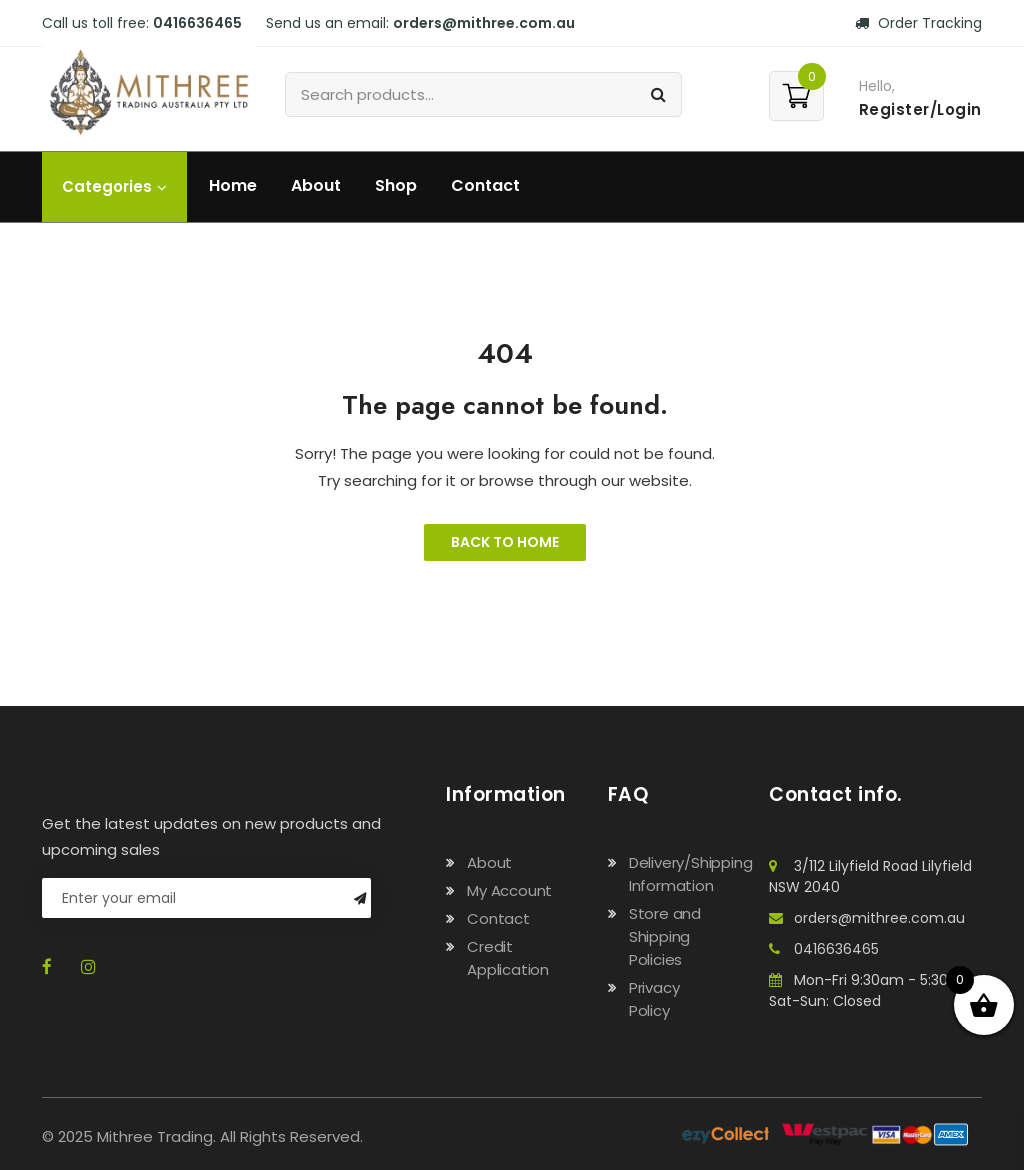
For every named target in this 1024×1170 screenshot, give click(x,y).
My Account (509, 890)
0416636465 (197, 23)
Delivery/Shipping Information (691, 874)
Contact (485, 185)
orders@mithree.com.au (484, 23)
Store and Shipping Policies (665, 936)
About (316, 185)
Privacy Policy (654, 999)
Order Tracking (918, 23)
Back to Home (505, 542)
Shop (396, 185)
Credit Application (508, 958)
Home (233, 185)
